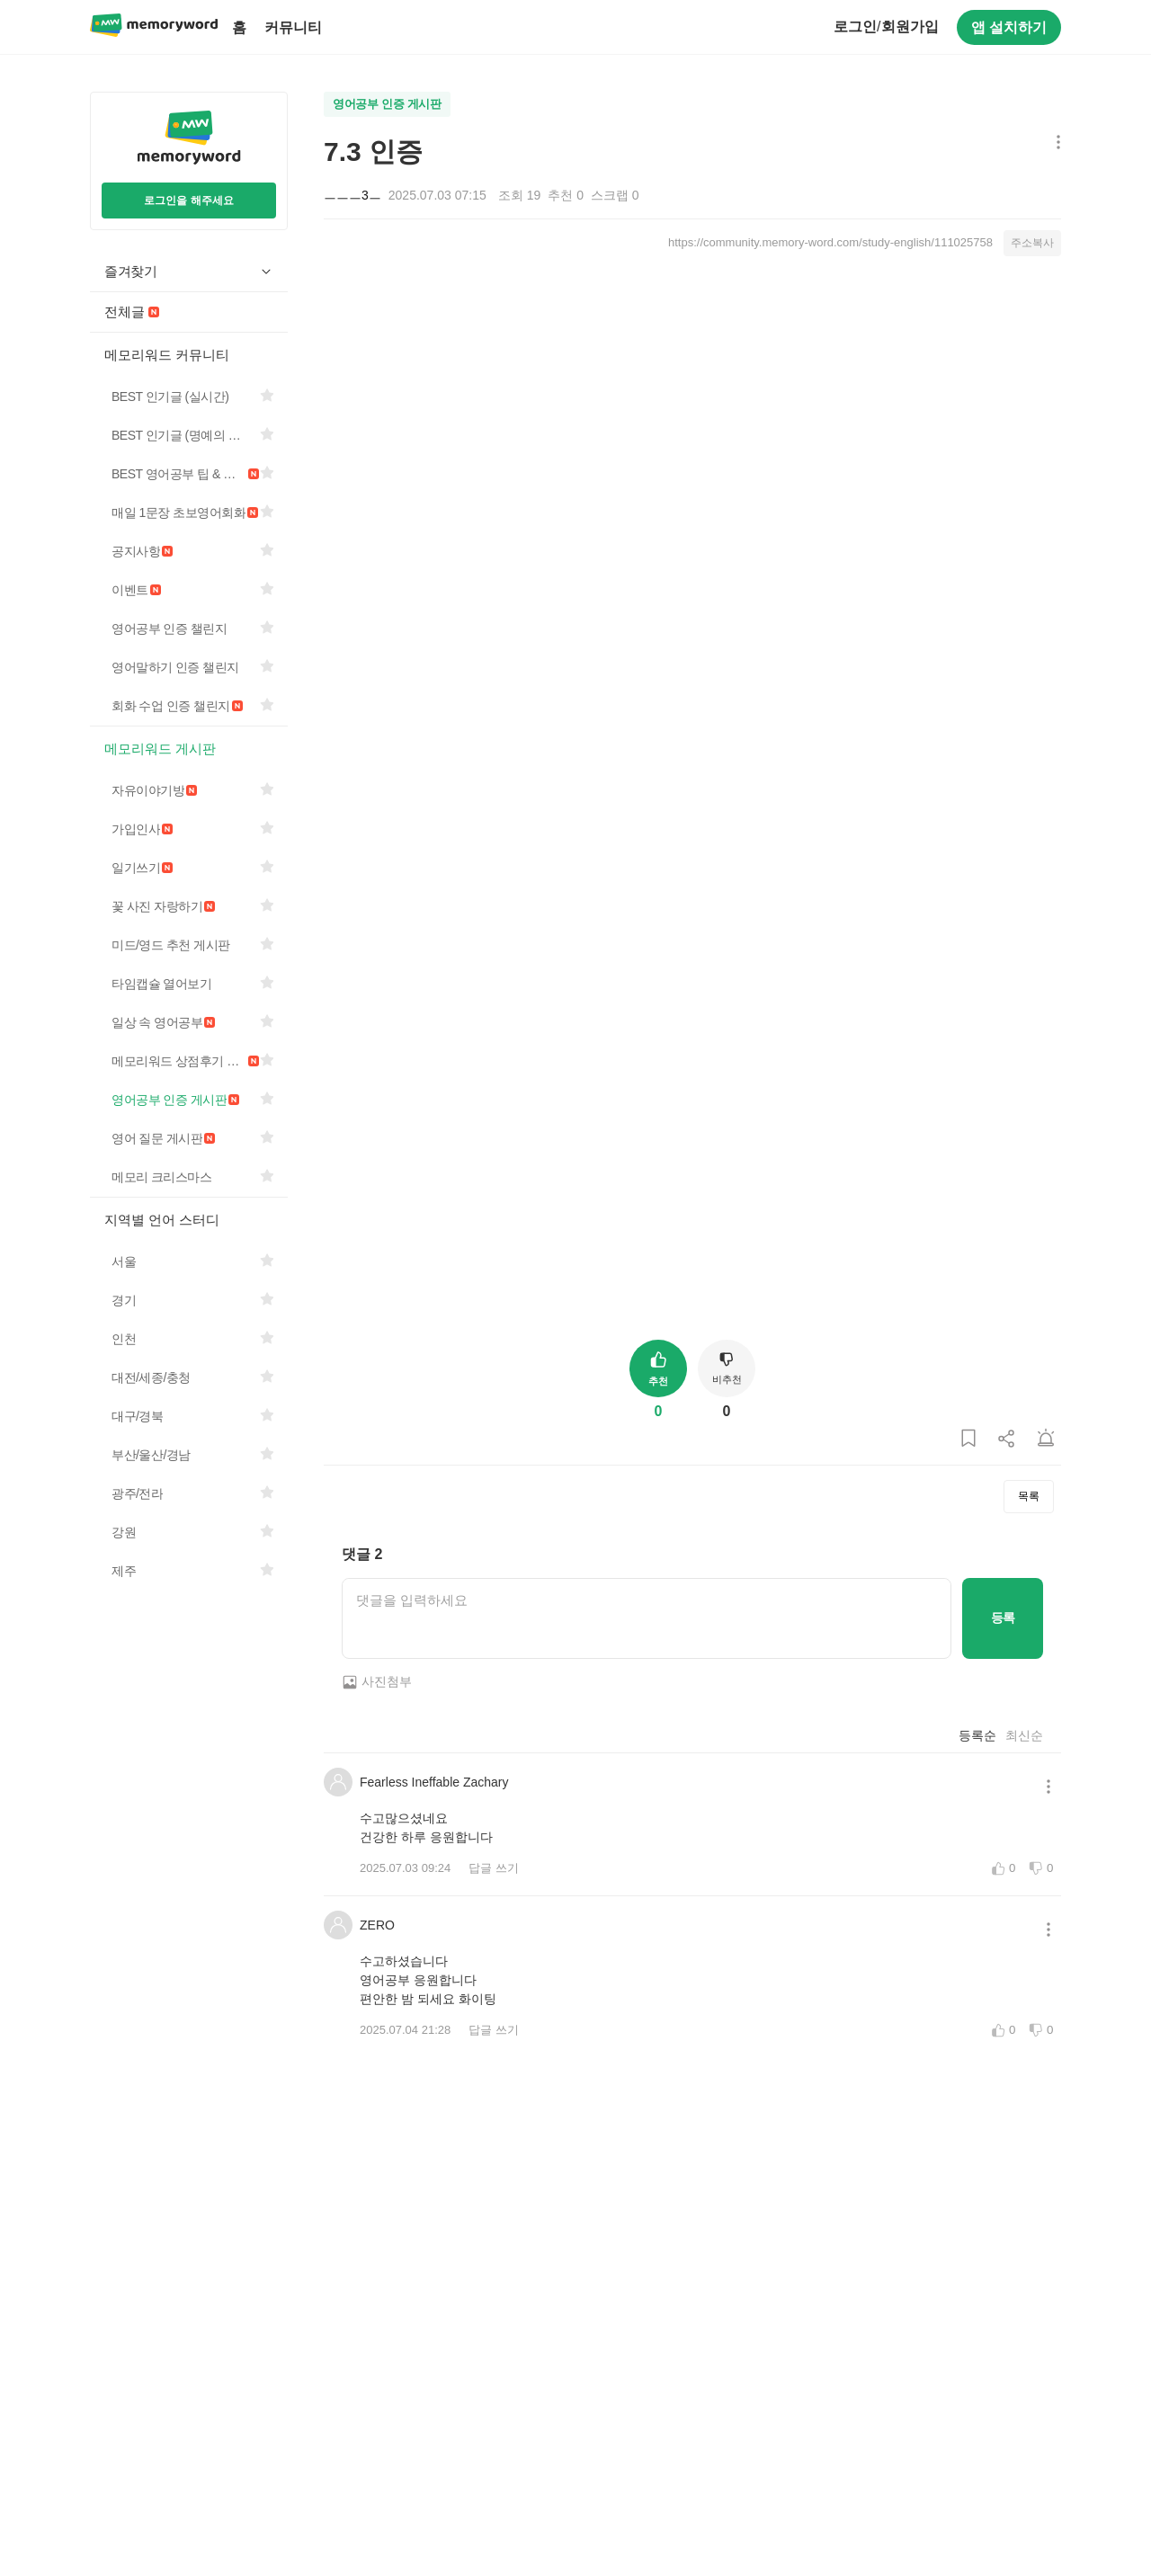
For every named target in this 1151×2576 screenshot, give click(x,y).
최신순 (1024, 1735)
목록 (1028, 1496)
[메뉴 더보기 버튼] (1054, 143)
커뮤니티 (293, 27)
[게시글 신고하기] (1046, 1439)
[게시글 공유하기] (1007, 1439)
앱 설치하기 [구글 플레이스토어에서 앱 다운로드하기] (1009, 27)
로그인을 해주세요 (188, 200)
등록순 (977, 1735)
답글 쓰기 (493, 1868)
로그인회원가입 (886, 26)
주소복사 (1032, 242)
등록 (1003, 1617)
